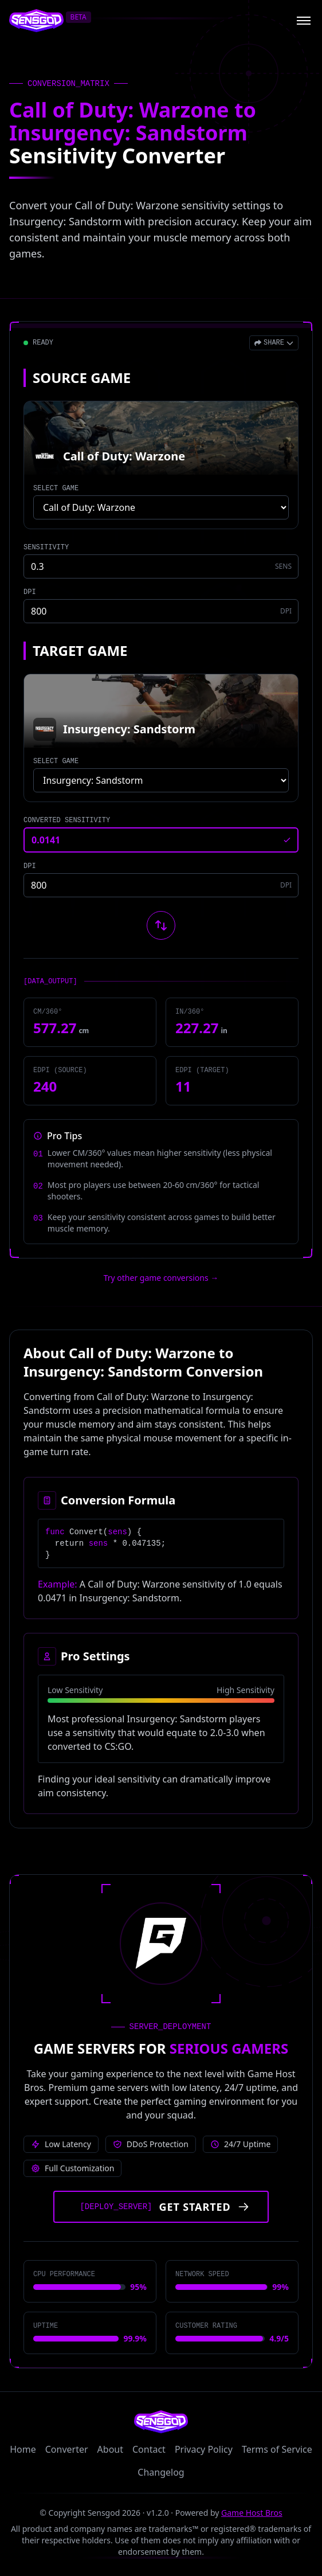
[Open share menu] (274, 342)
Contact (149, 2449)
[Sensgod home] (36, 20)
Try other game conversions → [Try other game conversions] (161, 1277)
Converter (66, 2449)
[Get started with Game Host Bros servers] (160, 2207)
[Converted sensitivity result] (161, 840)
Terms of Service (277, 2449)
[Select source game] (161, 507)
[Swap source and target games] (161, 925)
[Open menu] (303, 20)
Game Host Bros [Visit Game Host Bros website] (251, 2512)
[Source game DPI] (161, 611)
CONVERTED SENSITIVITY (66, 820)
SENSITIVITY (46, 548)
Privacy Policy (204, 2449)
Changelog (161, 2472)
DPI (29, 592)
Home (23, 2449)
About (110, 2449)
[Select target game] (161, 780)
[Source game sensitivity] (161, 566)
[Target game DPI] (161, 885)
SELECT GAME (55, 488)
